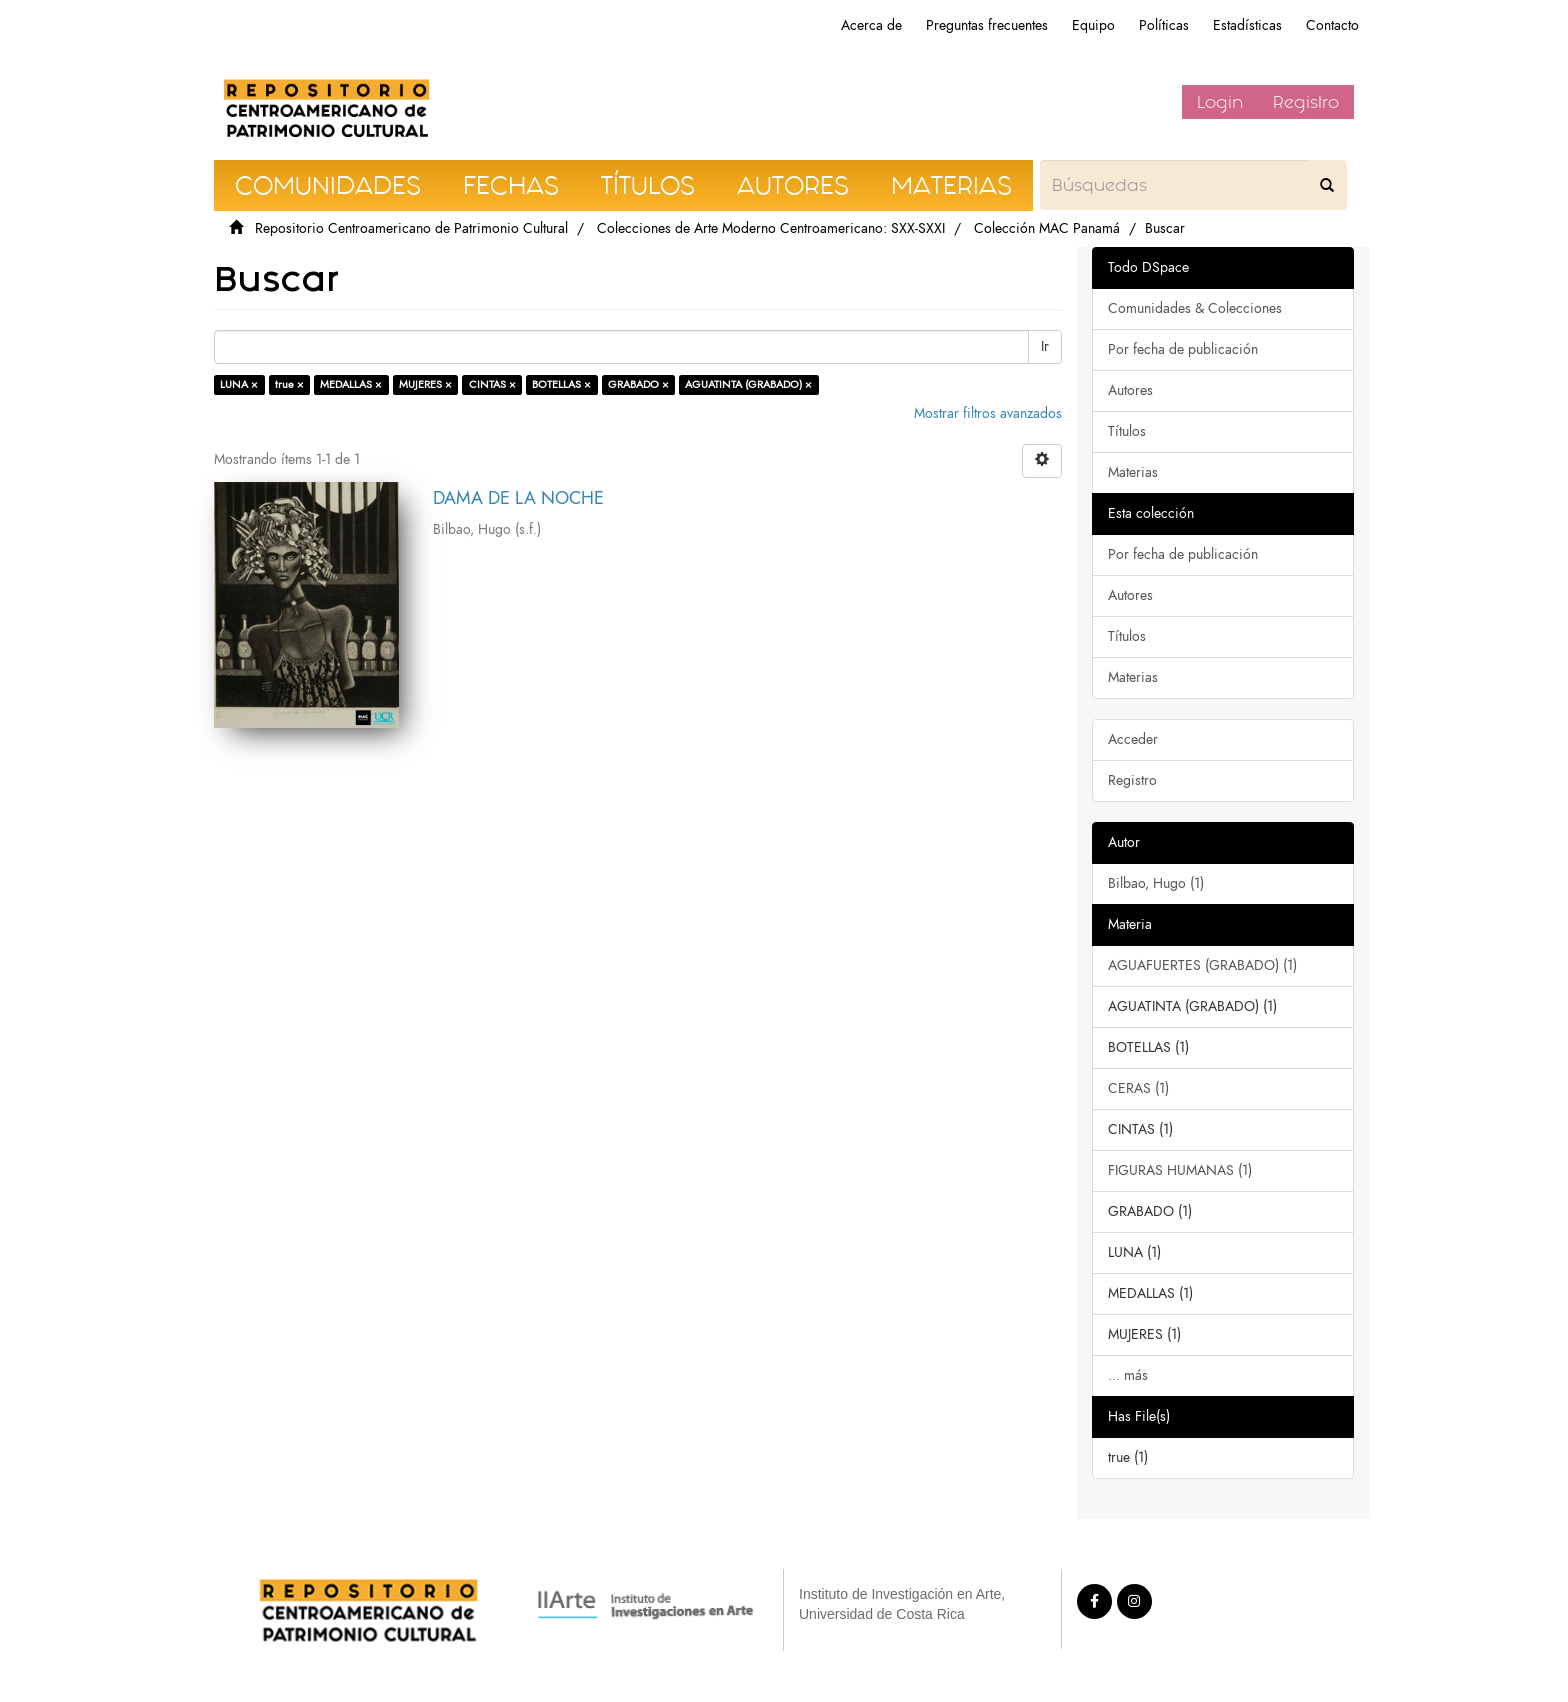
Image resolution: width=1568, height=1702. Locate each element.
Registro (1306, 102)
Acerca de (871, 25)
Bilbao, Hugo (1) (1156, 883)
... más (1128, 1375)
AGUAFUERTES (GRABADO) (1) (1202, 965)
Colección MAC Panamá (1047, 228)
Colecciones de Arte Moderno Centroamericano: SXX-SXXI (771, 228)
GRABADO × (638, 384)
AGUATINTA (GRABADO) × (748, 384)
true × (289, 384)
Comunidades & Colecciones (1195, 308)
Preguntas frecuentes (987, 25)
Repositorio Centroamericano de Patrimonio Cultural (411, 228)
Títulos (1127, 431)
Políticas (1164, 25)
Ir (1045, 346)
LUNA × (239, 384)
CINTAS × (492, 384)
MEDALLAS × (351, 384)
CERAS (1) (1138, 1088)
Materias (1133, 472)
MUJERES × (425, 384)
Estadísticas (1247, 25)
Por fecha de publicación (1183, 349)
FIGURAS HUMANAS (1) (1180, 1170)
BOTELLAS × (561, 384)
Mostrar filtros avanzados (988, 413)
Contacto (1332, 25)
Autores (1130, 390)
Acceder (1133, 739)
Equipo (1093, 25)
